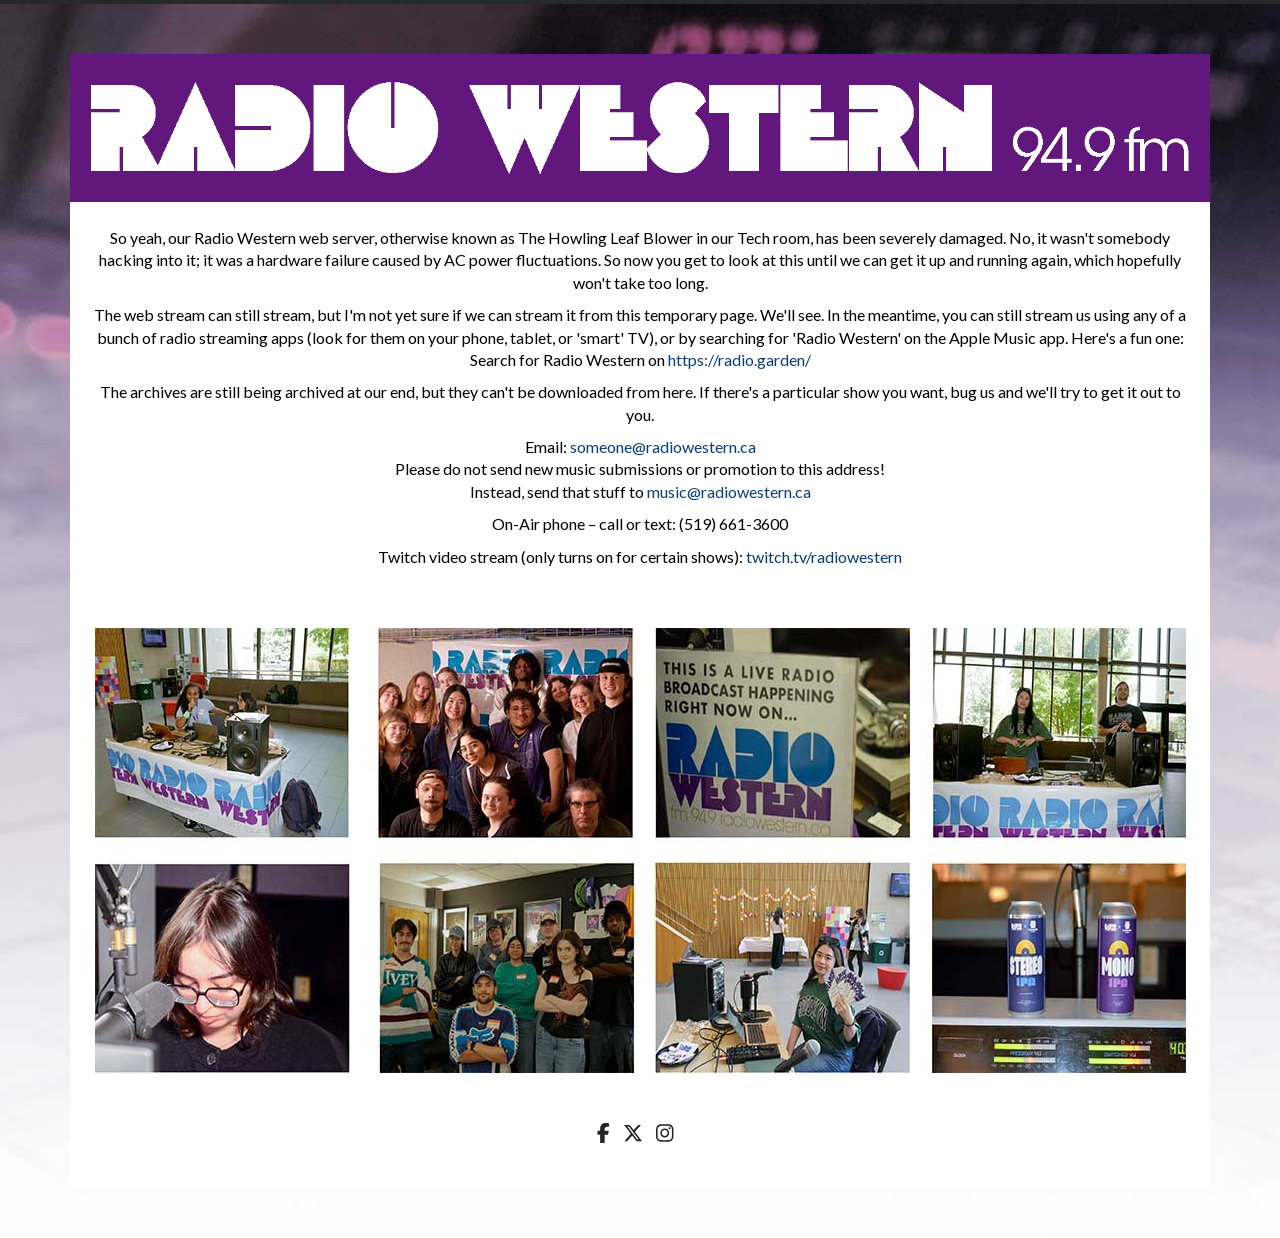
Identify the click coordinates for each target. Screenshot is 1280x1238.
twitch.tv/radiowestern (824, 556)
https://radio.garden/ (739, 359)
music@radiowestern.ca (729, 491)
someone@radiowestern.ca (663, 446)
